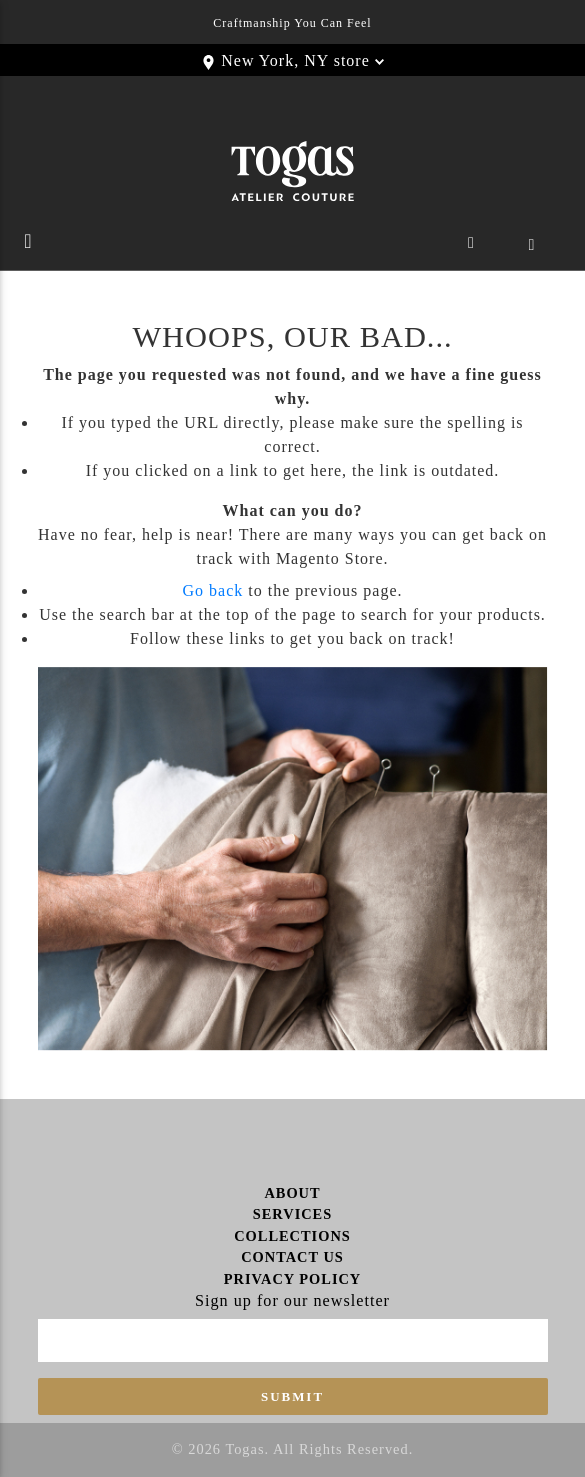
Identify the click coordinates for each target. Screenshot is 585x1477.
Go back (212, 590)
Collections (292, 1236)
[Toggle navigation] (28, 246)
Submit (292, 1396)
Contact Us (292, 1257)
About (292, 1193)
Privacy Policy (293, 1279)
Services (292, 1214)
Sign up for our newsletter (292, 1301)
